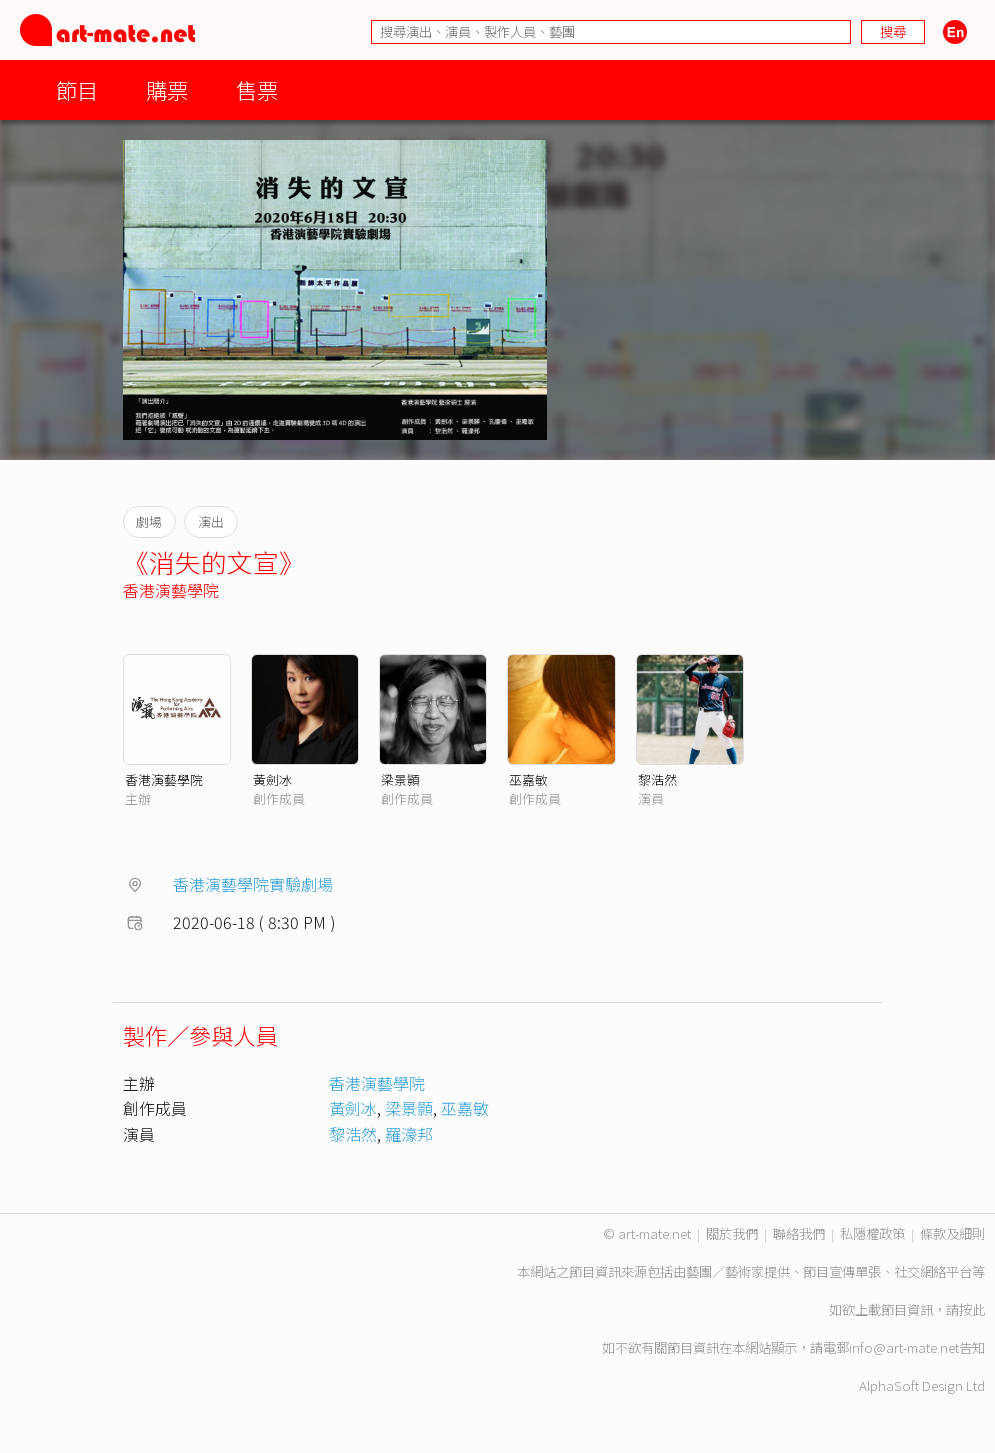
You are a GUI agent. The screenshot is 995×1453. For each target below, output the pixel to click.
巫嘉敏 (528, 779)
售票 (257, 89)
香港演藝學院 (171, 590)
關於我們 (732, 1233)
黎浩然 (657, 779)
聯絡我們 (799, 1233)
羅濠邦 (409, 1134)
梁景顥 (400, 779)
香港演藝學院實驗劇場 (253, 884)
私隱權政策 (872, 1233)
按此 (972, 1309)
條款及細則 (952, 1233)
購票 (167, 89)
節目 (77, 89)
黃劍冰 (272, 779)
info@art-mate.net (904, 1347)
